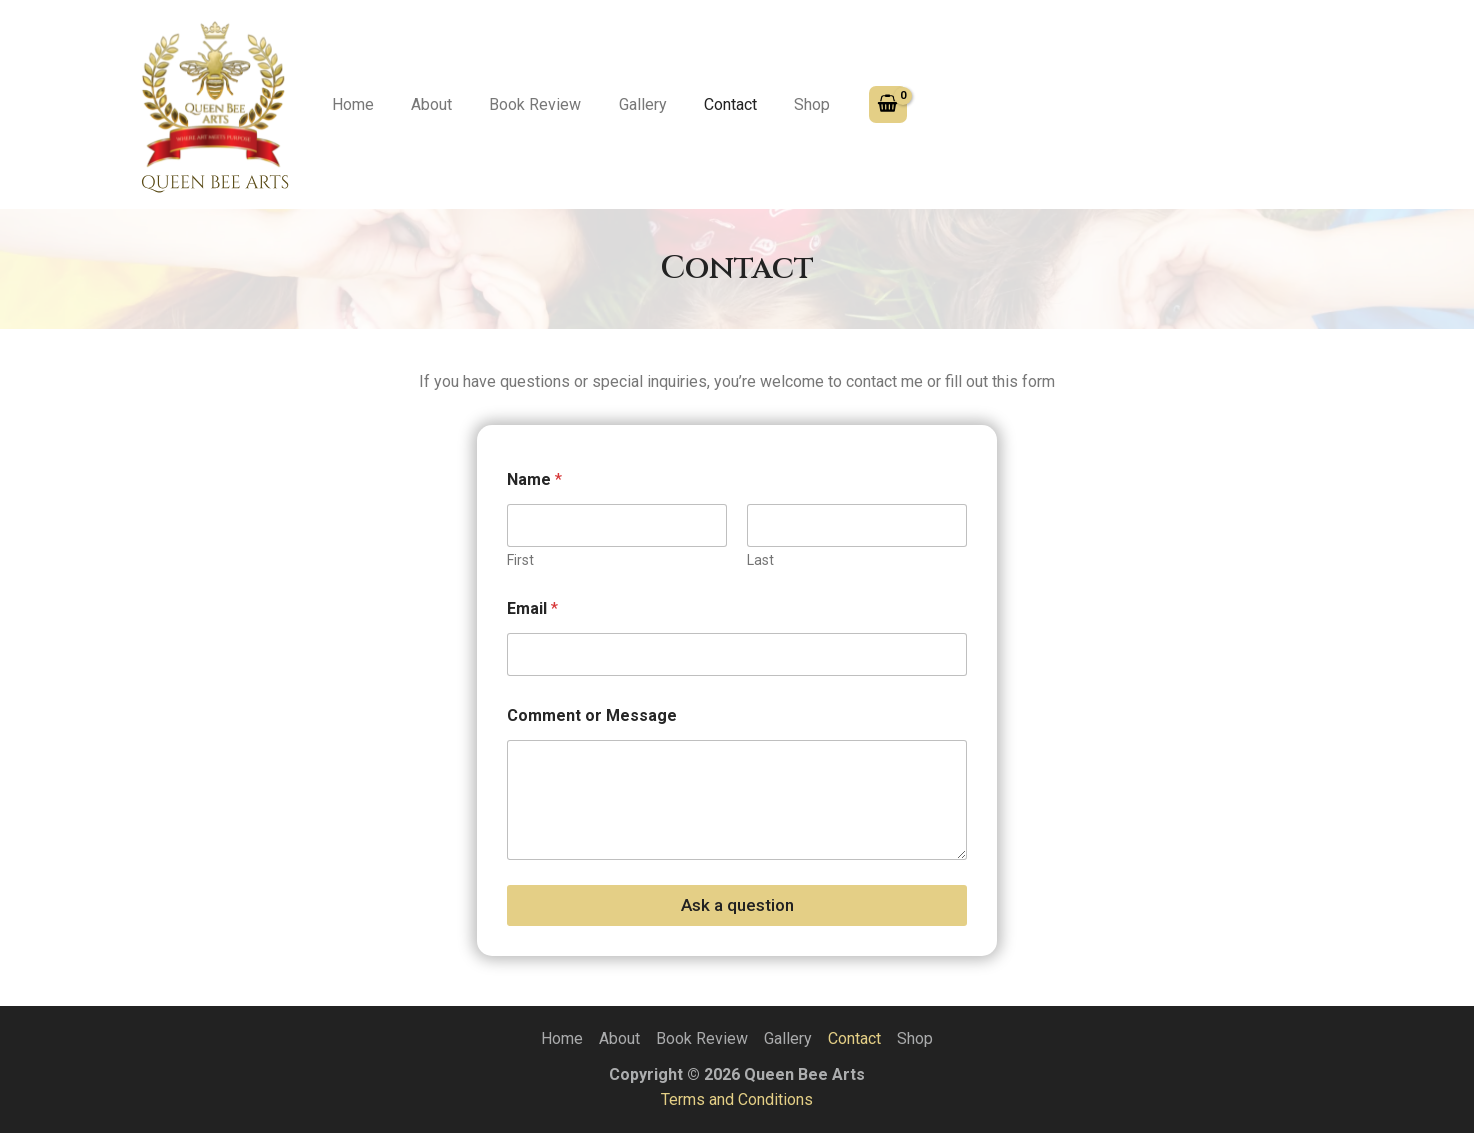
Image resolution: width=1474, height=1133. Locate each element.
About (423, 104)
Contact (706, 104)
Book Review (522, 104)
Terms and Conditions (737, 1099)
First (520, 560)
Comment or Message (592, 715)
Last (760, 560)
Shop (783, 104)
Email (532, 608)
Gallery (624, 104)
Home (350, 104)
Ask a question (737, 905)
